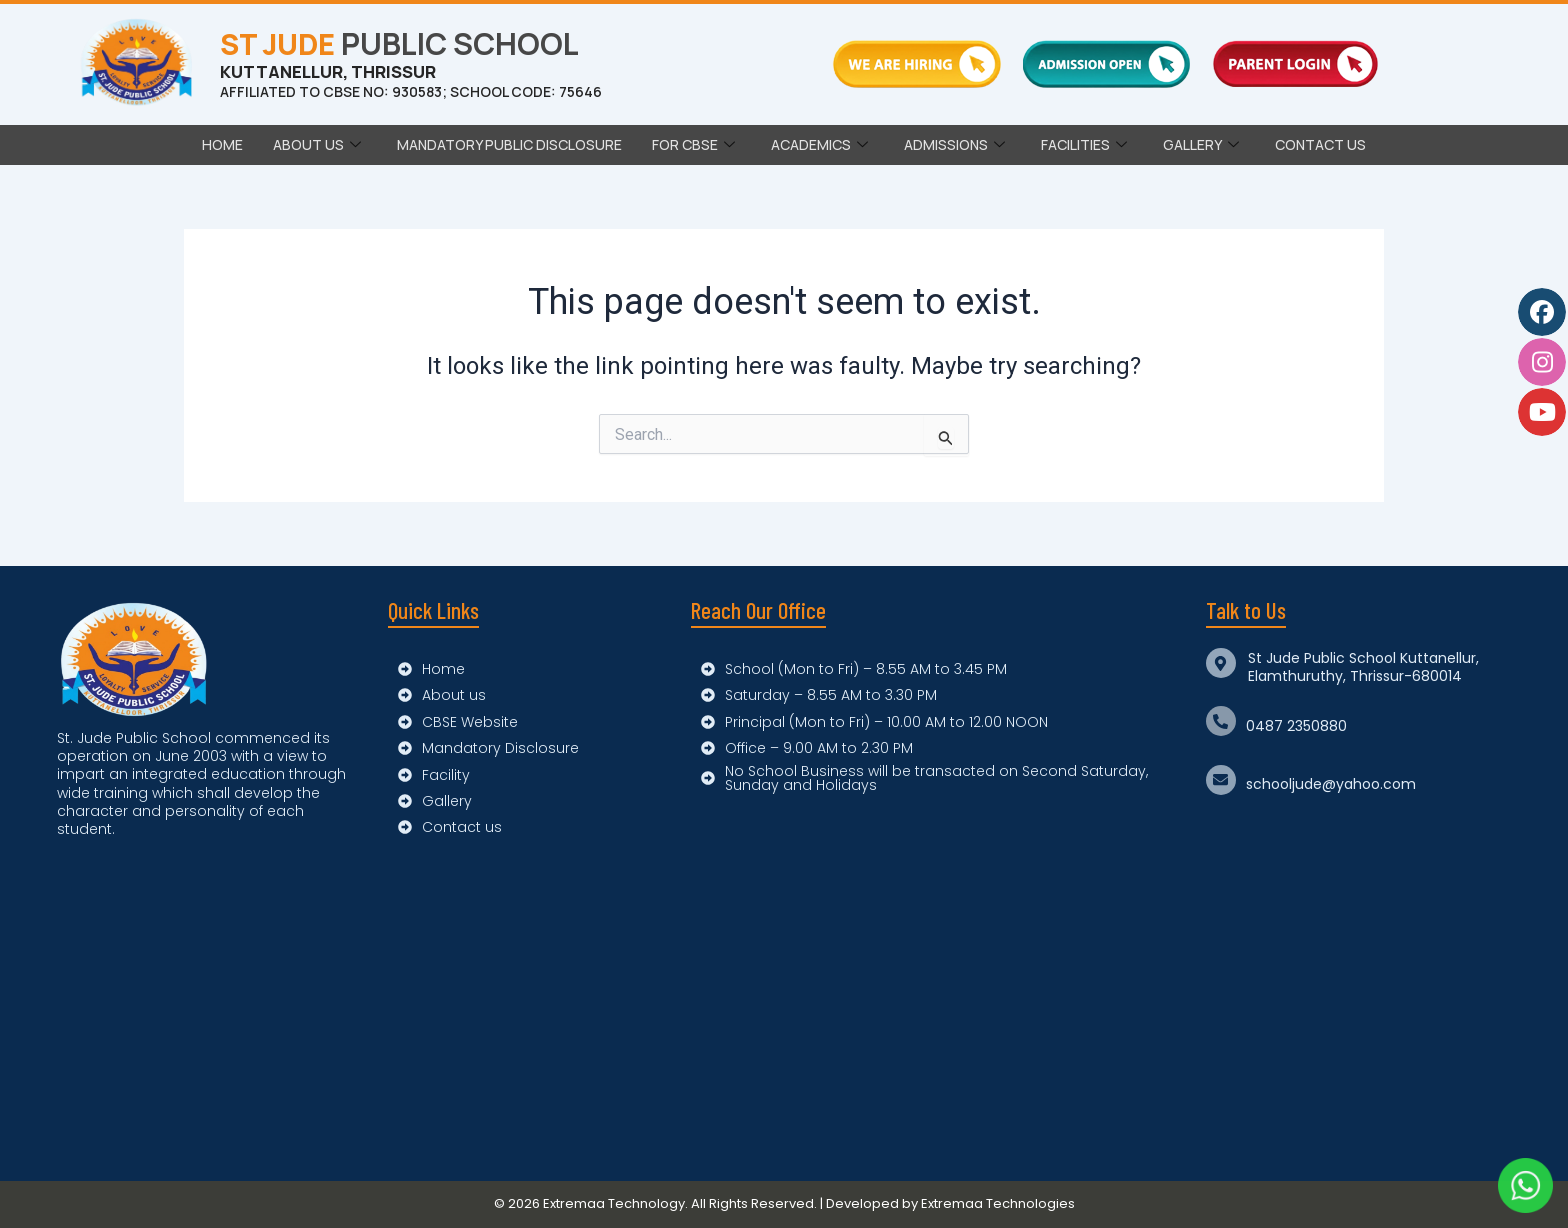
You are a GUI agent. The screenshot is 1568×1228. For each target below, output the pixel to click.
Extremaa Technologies (998, 1203)
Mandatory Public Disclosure (509, 144)
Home (222, 144)
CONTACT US (1320, 144)
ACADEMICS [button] (819, 144)
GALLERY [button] (1201, 144)
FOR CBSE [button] (693, 144)
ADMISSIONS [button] (954, 144)
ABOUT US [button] (317, 144)
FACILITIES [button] (1084, 144)
